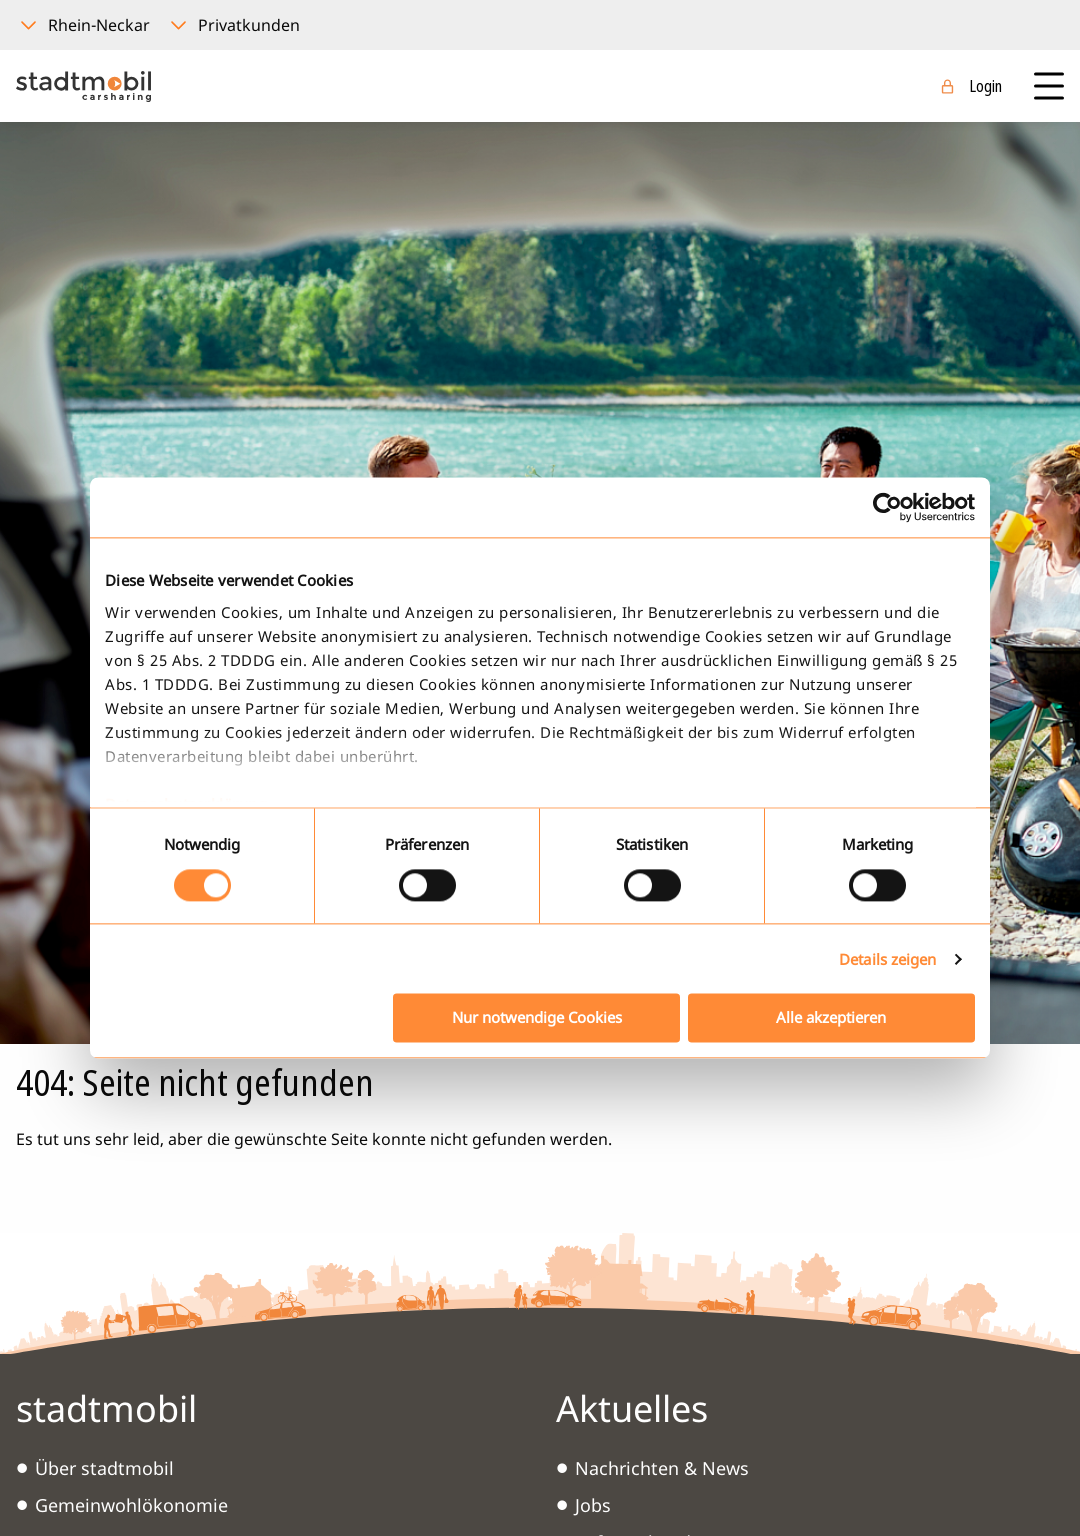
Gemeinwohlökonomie (131, 1505)
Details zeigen (887, 959)
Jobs (593, 1505)
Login (985, 86)
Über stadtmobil (104, 1468)
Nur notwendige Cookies (537, 1018)
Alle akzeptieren (831, 1018)
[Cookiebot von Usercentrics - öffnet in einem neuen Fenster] (887, 507)
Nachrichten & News (662, 1468)
